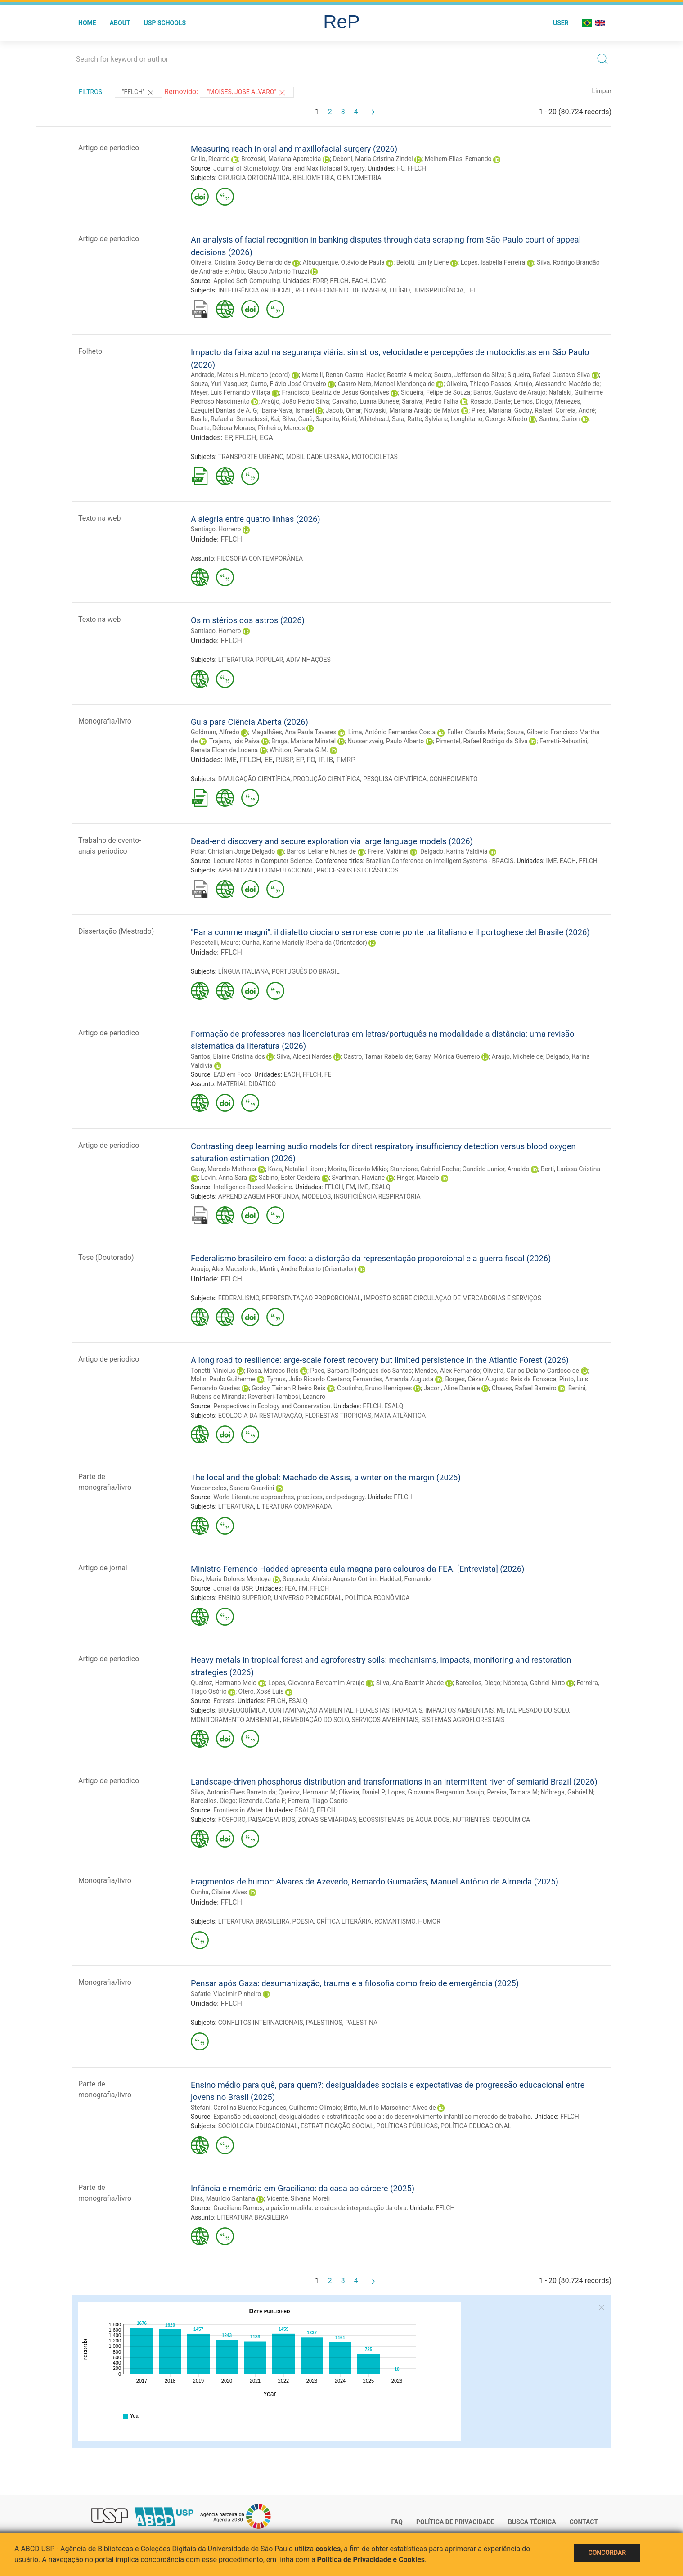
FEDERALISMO (238, 1298)
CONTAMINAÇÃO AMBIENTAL (311, 1710)
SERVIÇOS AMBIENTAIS (384, 1719)
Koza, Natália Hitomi (296, 1169)
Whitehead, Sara (381, 419)
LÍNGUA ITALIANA (243, 971)
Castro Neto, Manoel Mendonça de (386, 383)
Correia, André (575, 410)
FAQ (397, 2522)
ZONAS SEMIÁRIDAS (327, 1819)
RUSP (284, 759)
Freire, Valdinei (388, 851)
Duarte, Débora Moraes (223, 428)
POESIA (303, 1921)
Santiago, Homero (216, 529)
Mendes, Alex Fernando (447, 1370)
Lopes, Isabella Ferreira (493, 262)
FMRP (345, 759)
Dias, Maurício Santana (223, 2198)
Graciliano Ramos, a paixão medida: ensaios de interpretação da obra (309, 2208)
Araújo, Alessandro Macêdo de (556, 383)
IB (330, 759)
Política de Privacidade (455, 2522)
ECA (266, 437)
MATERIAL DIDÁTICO (246, 1084)
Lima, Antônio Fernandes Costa (392, 732)
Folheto (90, 351)
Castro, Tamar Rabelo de (377, 1056)
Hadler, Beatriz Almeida (398, 374)
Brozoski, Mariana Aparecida (281, 158)
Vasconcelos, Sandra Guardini (232, 1488)
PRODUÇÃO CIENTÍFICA (326, 778)
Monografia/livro (104, 721)
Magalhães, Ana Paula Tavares (294, 732)
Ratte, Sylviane (427, 419)
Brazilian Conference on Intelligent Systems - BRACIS (439, 860)
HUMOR (429, 1921)
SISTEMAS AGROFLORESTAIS (462, 1719)
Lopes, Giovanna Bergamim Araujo (316, 1682)
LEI (471, 290)
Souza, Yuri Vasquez (219, 383)
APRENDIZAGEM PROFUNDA (258, 1196)
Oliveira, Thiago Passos (478, 383)
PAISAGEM (263, 1819)
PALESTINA (361, 2022)
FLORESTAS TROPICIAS (338, 1415)
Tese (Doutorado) (106, 1257)
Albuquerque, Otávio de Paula (343, 262)
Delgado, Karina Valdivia (454, 851)
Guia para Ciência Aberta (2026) (249, 722)
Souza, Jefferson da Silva (469, 374)
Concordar (607, 2552)
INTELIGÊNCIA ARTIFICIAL (255, 290)
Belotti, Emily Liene (422, 262)
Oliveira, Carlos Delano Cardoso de (531, 1370)
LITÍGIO (399, 290)
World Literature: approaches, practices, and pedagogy (288, 1497)
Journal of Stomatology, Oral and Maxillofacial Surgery (288, 168)
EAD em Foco (232, 1074)
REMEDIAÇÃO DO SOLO (316, 1719)
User (561, 23)
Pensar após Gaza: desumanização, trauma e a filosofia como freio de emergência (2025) (355, 1983)
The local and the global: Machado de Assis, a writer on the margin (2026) (326, 1477)
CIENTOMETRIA (359, 177)
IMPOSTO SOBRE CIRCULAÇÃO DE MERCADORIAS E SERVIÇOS (452, 1298)
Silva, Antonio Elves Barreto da (233, 1792)
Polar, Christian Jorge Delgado (233, 851)
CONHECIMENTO (453, 778)
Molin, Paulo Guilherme (223, 1379)
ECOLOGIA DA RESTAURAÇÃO (260, 1415)
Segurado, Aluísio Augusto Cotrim (330, 1578)
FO (400, 168)
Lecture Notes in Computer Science (262, 860)
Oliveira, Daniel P (361, 1792)
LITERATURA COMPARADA (294, 1506)
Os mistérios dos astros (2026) (248, 620)
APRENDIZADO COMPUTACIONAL (266, 870)
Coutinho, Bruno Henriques (374, 1388)
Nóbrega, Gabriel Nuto (534, 1682)
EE (269, 759)
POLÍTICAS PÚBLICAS (406, 2126)
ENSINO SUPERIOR (244, 1597)
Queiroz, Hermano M (307, 1792)
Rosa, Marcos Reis (273, 1370)
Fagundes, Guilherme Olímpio (300, 2107)
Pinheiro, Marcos (281, 428)
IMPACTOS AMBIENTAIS (459, 1710)
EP (228, 437)
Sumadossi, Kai (257, 419)
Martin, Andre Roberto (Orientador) (308, 1268)
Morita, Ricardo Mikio (357, 1169)
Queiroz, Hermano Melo (223, 1682)
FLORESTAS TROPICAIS (389, 1710)
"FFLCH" (138, 92)
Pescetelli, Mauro (215, 942)
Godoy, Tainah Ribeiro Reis (288, 1388)
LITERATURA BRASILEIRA (254, 1921)
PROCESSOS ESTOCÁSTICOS (357, 870)
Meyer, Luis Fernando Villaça (230, 392)
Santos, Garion (559, 419)
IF (320, 759)
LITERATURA (236, 1506)
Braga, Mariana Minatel (303, 741)
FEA (290, 1588)
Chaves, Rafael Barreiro (524, 1388)
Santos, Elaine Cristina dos (228, 1056)
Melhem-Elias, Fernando (458, 158)
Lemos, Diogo (533, 401)
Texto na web (99, 518)
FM (350, 1187)
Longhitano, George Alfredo (489, 419)
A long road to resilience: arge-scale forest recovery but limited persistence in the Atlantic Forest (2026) (380, 1360)
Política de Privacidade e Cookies (371, 2559)
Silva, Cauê (297, 419)
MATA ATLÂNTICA (400, 1415)
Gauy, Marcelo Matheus (223, 1169)
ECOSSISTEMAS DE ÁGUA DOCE (404, 1819)
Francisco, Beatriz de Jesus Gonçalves (335, 392)
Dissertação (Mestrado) (116, 931)
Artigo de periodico (108, 148)
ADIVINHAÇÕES (308, 659)
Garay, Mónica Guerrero (447, 1056)
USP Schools (165, 23)
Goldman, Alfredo (215, 732)
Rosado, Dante (490, 401)
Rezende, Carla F (261, 1800)
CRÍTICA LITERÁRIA (344, 1921)
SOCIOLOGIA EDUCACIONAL (258, 2126)
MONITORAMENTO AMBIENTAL (235, 1719)
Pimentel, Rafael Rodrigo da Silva (482, 741)
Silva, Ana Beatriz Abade (410, 1682)
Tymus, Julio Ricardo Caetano (308, 1379)
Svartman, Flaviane (358, 1177)
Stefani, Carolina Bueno (223, 2107)
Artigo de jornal (102, 1568)
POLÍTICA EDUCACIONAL (475, 2126)
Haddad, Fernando (405, 1578)
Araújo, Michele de (517, 1056)
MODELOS (316, 1196)
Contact (584, 2522)
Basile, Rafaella (212, 419)
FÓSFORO (232, 1819)
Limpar (601, 90)
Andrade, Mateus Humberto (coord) (240, 374)
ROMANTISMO (394, 1921)
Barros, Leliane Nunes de (321, 851)
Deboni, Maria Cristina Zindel (373, 158)
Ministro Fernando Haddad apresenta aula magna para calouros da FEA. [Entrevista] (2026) (357, 1568)
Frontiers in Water (237, 1810)
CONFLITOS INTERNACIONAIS (260, 2022)
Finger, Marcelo (417, 1177)
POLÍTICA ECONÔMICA (377, 1597)
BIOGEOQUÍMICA (242, 1710)
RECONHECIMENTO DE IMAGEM (340, 290)
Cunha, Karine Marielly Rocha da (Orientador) (304, 942)
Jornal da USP (232, 1588)
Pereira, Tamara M (512, 1792)
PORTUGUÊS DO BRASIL (306, 971)
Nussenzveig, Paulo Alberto (385, 741)
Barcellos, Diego (477, 1682)
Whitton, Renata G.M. (299, 750)
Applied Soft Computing (246, 280)
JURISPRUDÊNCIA (438, 290)
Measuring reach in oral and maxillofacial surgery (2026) (294, 148)
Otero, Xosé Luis (261, 1691)
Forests (223, 1700)
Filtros (90, 91)
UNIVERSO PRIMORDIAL (308, 1597)
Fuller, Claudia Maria (475, 732)
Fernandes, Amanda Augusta (393, 1379)
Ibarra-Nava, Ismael (287, 410)
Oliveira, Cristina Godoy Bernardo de (241, 262)
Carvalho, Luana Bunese (365, 401)
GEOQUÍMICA (511, 1819)
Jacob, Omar (343, 410)
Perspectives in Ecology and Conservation (271, 1406)
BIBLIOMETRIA (313, 177)
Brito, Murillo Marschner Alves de (390, 2107)
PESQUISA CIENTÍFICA (395, 778)
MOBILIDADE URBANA (317, 456)
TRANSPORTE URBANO (250, 456)
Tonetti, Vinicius (213, 1370)
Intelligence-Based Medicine (252, 1187)
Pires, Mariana (492, 410)
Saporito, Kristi (335, 419)
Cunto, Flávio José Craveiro (288, 383)
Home (87, 23)
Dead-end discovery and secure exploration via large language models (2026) (332, 841)
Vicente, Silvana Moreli (298, 2198)
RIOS (288, 1819)
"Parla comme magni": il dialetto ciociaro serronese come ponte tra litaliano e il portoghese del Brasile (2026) (390, 932)
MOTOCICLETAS (374, 456)
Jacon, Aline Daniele (451, 1388)
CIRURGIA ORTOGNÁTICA (254, 177)
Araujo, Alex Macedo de (223, 1268)
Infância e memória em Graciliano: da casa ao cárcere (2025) (302, 2188)
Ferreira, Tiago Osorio (318, 1800)
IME (230, 759)
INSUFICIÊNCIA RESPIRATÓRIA (377, 1196)
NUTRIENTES (471, 1819)
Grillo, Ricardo (210, 158)
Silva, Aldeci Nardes (304, 1056)
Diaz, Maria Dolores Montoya (231, 1578)
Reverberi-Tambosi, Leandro (286, 1396)
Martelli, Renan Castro (332, 374)
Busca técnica (532, 2522)
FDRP (320, 280)
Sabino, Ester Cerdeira (289, 1177)
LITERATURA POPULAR (250, 659)
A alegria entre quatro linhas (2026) (255, 519)
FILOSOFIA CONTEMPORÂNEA (260, 558)
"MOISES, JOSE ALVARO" (247, 92)
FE (328, 1074)
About (120, 23)
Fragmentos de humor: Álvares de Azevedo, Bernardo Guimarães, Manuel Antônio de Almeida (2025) (374, 1881)
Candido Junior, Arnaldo (496, 1169)
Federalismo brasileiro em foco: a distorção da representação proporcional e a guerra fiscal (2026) (371, 1258)
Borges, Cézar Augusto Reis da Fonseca (500, 1379)
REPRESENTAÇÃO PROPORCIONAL (311, 1298)
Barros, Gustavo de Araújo (509, 392)
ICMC (378, 280)
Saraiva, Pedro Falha (430, 401)
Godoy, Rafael (533, 410)
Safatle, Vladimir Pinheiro (226, 1993)
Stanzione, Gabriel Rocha (425, 1169)
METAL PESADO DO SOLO (532, 1710)
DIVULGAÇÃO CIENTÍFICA (254, 778)
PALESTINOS (324, 2022)
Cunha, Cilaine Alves (219, 1892)
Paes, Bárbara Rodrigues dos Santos (361, 1370)
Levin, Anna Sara (224, 1177)
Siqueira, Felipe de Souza (436, 392)
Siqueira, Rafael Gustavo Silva (549, 374)
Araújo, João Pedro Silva (295, 401)
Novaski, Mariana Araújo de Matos (412, 410)
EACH (359, 280)
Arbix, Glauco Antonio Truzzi (269, 271)
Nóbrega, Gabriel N (566, 1792)
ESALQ (380, 1187)
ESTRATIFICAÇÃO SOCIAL (337, 2126)
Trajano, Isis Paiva (234, 741)
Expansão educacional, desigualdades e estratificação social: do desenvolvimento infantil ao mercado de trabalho (372, 2116)
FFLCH (416, 168)
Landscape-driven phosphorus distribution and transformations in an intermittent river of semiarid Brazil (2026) (394, 1781)
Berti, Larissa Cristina (570, 1169)
